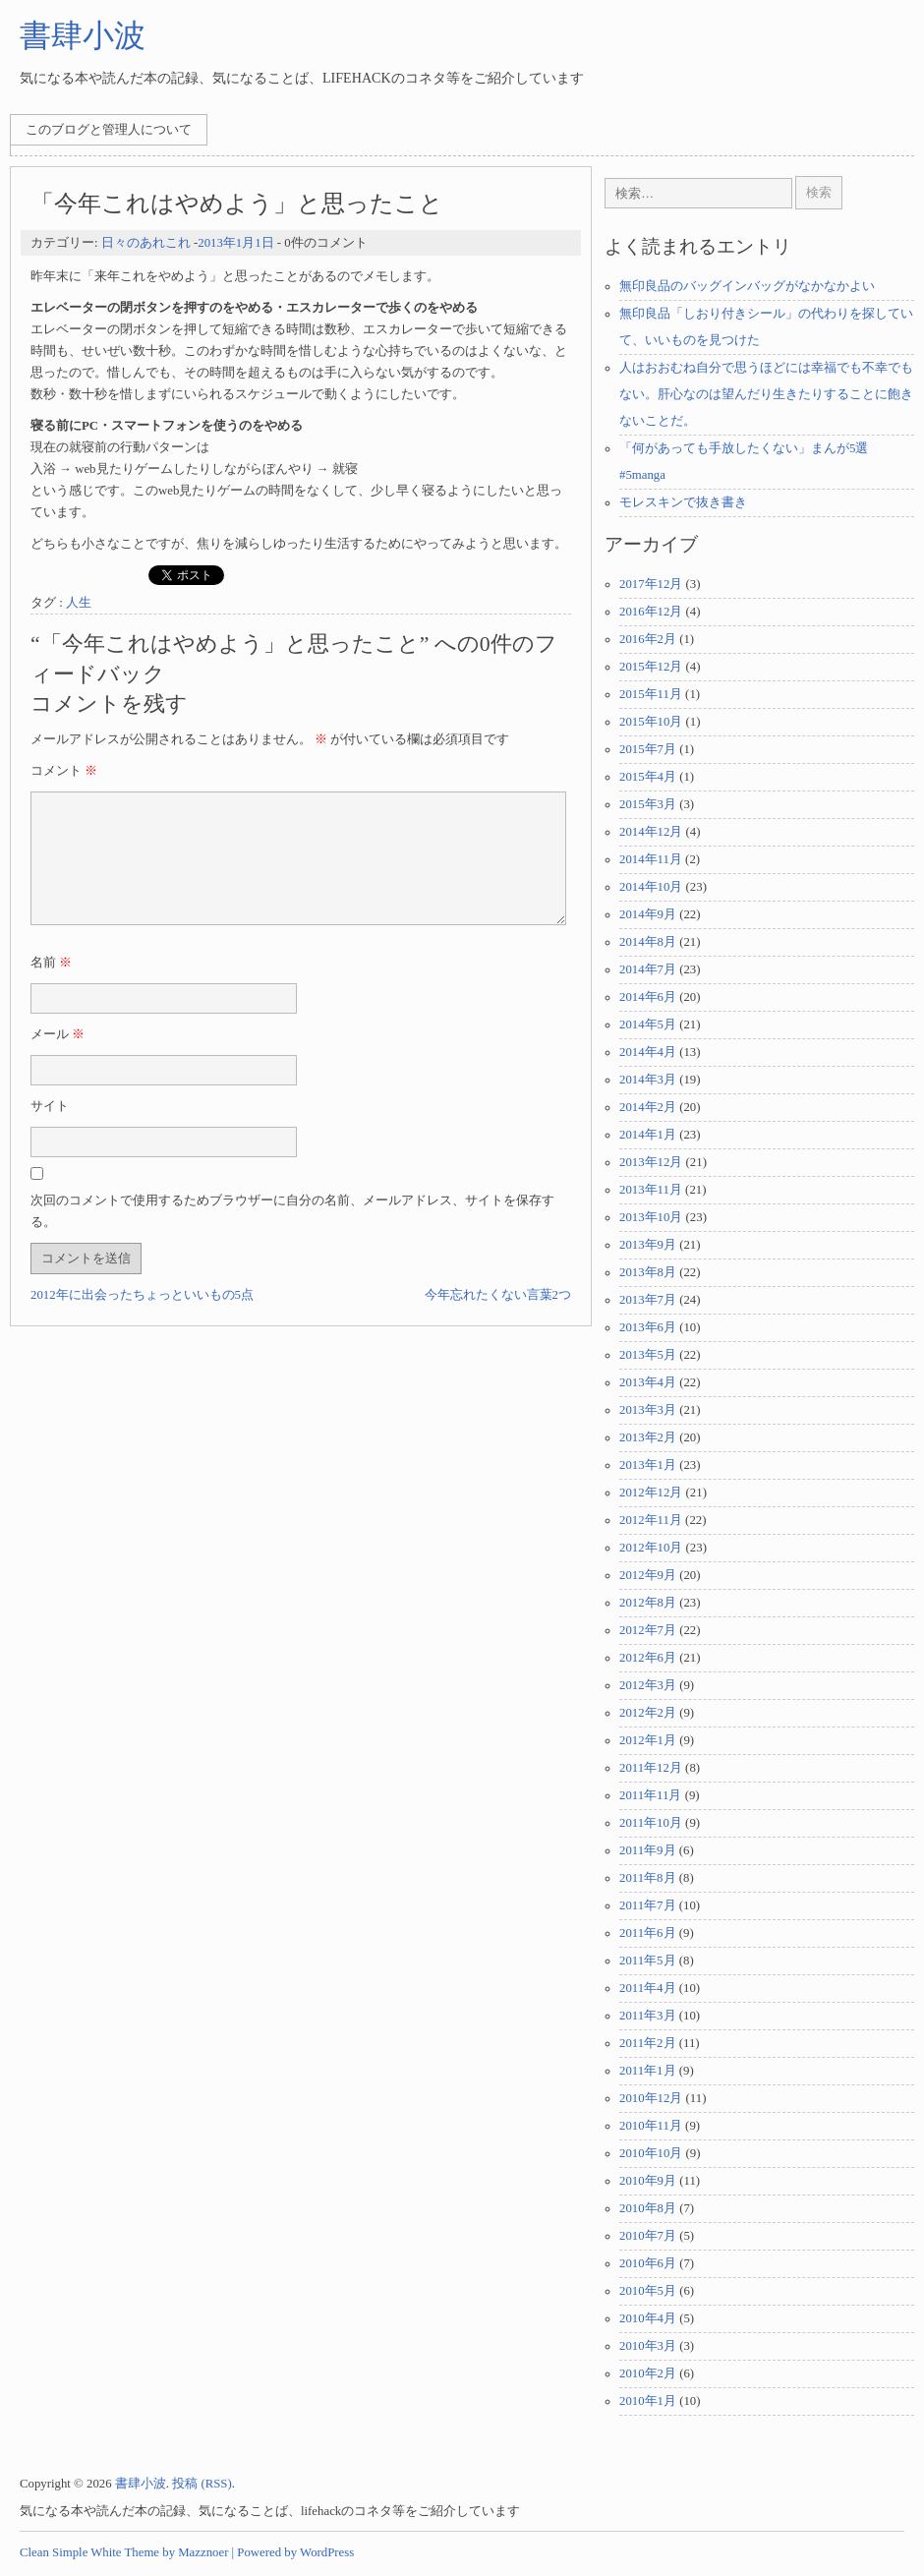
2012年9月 (647, 1575)
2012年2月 (647, 1713)
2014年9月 (647, 914)
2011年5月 (647, 1960)
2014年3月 (647, 1079)
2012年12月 (650, 1492)
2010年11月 (650, 2126)
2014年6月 (647, 997)
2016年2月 (647, 639)
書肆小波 (82, 35)
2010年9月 (647, 2181)
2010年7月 (647, 2236)
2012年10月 (650, 1547)
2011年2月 (647, 2043)
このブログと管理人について (109, 130)
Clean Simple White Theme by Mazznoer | (127, 2552)
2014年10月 (650, 887)
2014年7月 (647, 969)
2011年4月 (647, 1988)
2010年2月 (647, 2373)
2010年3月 (647, 2346)
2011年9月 (647, 1850)
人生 (78, 603)
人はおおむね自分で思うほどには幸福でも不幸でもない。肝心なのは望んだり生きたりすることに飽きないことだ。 (766, 394)
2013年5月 (647, 1355)
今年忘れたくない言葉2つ (498, 1318)
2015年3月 (647, 804)
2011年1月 (647, 2071)
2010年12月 (650, 2098)
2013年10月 (650, 1217)
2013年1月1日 (235, 243)
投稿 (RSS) (202, 2483)
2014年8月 (647, 942)
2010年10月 (650, 2153)
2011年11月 (650, 1795)
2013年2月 (647, 1437)
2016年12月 (650, 611)
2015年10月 (650, 722)
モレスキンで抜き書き (683, 502)
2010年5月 (647, 2291)
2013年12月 (650, 1162)
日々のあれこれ (146, 243)
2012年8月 (647, 1603)
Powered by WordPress (295, 2552)
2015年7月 (647, 749)
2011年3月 (647, 2015)
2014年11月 (650, 859)
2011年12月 (650, 1768)
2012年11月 (650, 1520)
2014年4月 (647, 1052)
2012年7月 (647, 1630)
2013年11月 (650, 1190)
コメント (63, 771)
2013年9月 (647, 1245)
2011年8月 (647, 1878)
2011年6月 (647, 1933)
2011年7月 (647, 1905)
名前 (51, 986)
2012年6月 (647, 1658)
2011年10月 (650, 1823)
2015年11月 (650, 694)
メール (57, 1058)
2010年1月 (647, 2401)
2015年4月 (647, 777)
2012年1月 (647, 1740)
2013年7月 (647, 1300)
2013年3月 (647, 1410)
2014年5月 (647, 1024)
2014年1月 (647, 1135)
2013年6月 (647, 1327)
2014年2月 (647, 1107)
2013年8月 (647, 1272)
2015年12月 (650, 666)
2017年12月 (650, 584)
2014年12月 (650, 832)
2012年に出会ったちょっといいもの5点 (142, 1318)
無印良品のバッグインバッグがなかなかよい (747, 286)
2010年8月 (647, 2208)
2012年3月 (647, 1685)
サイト (49, 1130)
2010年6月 (647, 2263)
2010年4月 (647, 2318)
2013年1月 (647, 1465)
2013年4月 (647, 1382)
